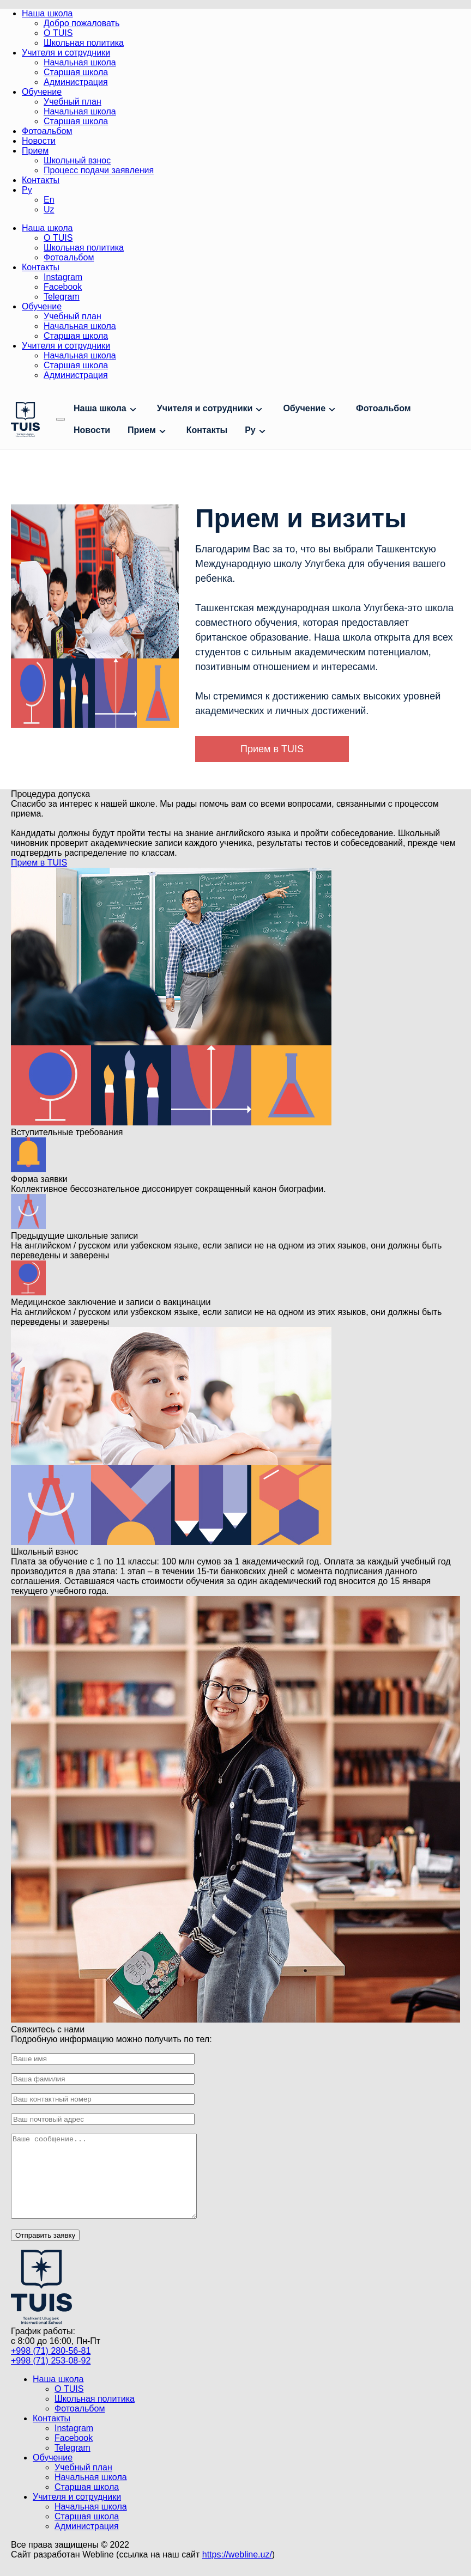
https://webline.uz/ (237, 2570)
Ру (27, 189)
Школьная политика (84, 42)
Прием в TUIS (272, 749)
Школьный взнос (77, 160)
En (49, 199)
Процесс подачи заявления (99, 170)
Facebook (63, 286)
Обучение (42, 91)
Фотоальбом (47, 131)
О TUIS (58, 33)
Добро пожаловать (81, 23)
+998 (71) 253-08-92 (50, 2377)
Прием (35, 150)
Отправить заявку (45, 2252)
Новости (39, 140)
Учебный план (72, 101)
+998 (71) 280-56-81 (50, 2367)
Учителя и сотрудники (66, 52)
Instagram (63, 277)
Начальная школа (80, 62)
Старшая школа (76, 72)
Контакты (40, 180)
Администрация (76, 82)
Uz (49, 209)
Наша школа (47, 13)
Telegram (62, 296)
